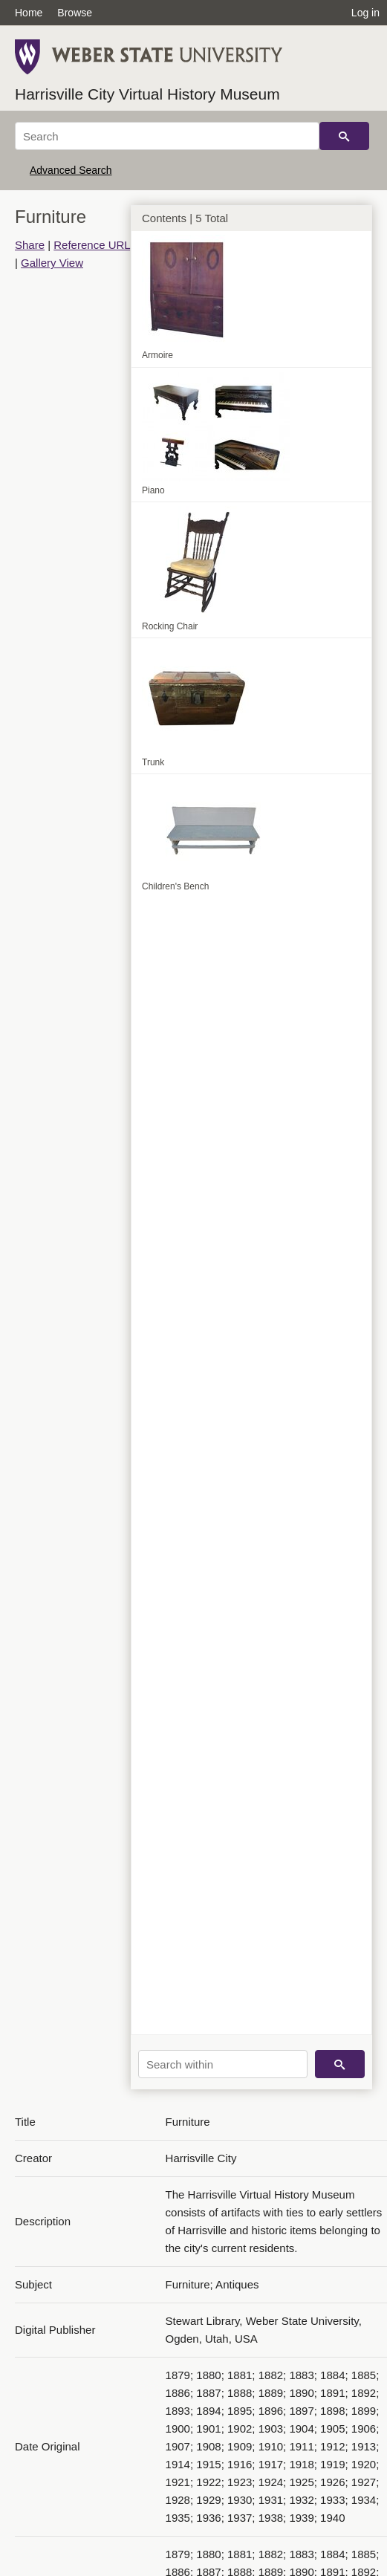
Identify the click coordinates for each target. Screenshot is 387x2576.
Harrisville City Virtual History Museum (147, 94)
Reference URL (91, 245)
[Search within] (223, 2064)
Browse (74, 13)
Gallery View (52, 262)
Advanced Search (71, 170)
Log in (365, 13)
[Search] (167, 136)
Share (30, 245)
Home (28, 13)
